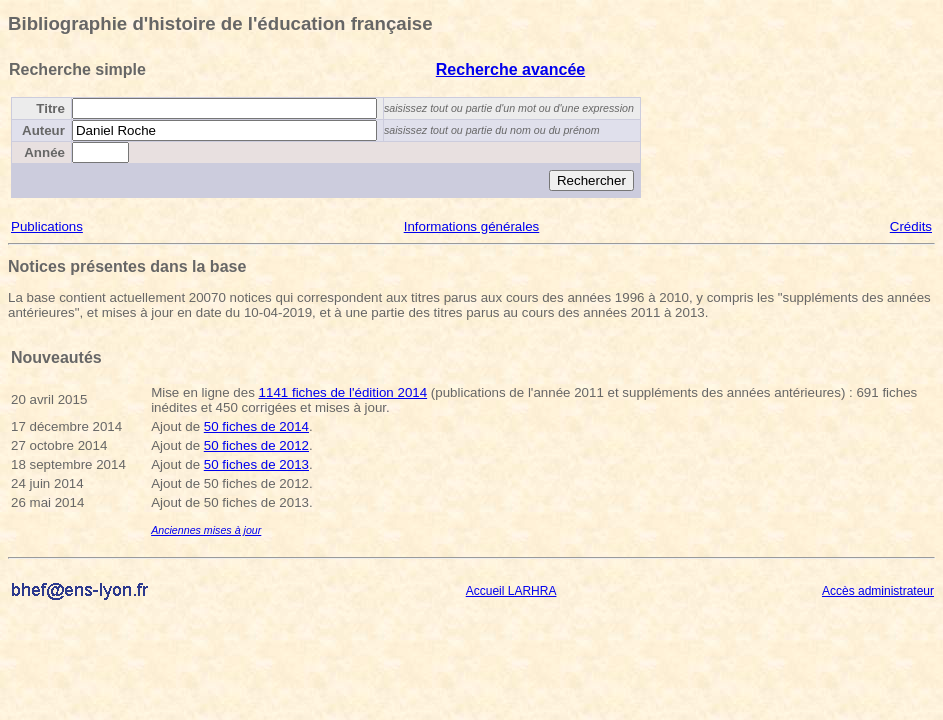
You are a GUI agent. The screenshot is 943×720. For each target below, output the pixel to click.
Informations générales (472, 226)
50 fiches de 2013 (256, 464)
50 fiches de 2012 (256, 445)
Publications (47, 226)
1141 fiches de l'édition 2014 (343, 392)
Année (44, 152)
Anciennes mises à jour (206, 530)
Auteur (43, 130)
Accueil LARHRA (511, 591)
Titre (50, 108)
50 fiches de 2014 (256, 426)
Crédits (911, 226)
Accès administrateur (878, 591)
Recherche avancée (510, 69)
